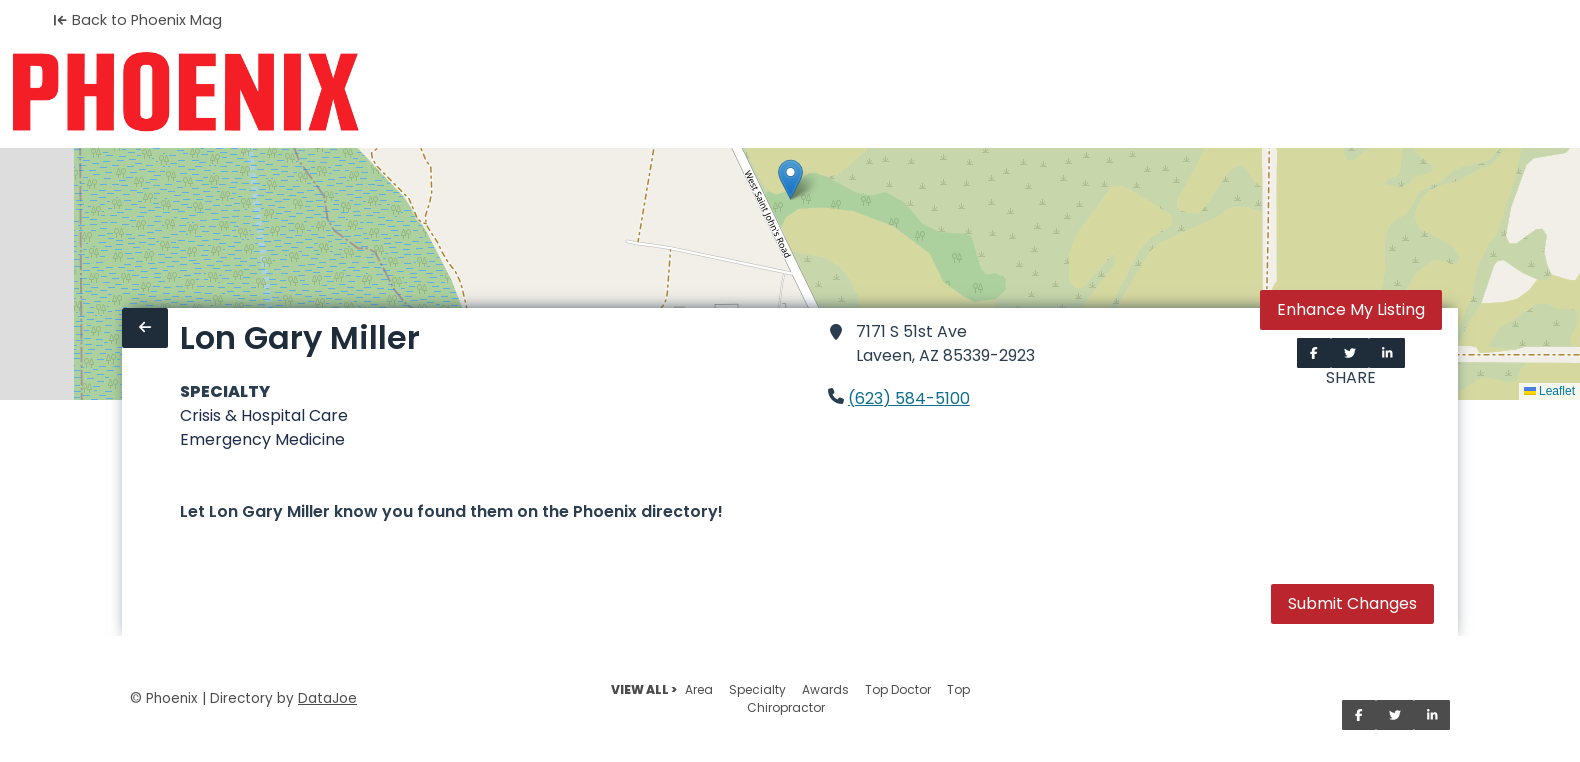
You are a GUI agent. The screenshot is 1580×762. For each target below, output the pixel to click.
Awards (825, 689)
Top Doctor (898, 689)
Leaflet (1549, 391)
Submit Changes (1352, 603)
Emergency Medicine (262, 439)
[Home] (185, 92)
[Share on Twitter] (1350, 353)
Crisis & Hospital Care (264, 415)
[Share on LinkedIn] (1387, 353)
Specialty (757, 689)
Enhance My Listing (1351, 309)
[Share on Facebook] (1314, 353)
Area (699, 689)
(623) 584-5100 (909, 398)
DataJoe (327, 698)
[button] (790, 179)
